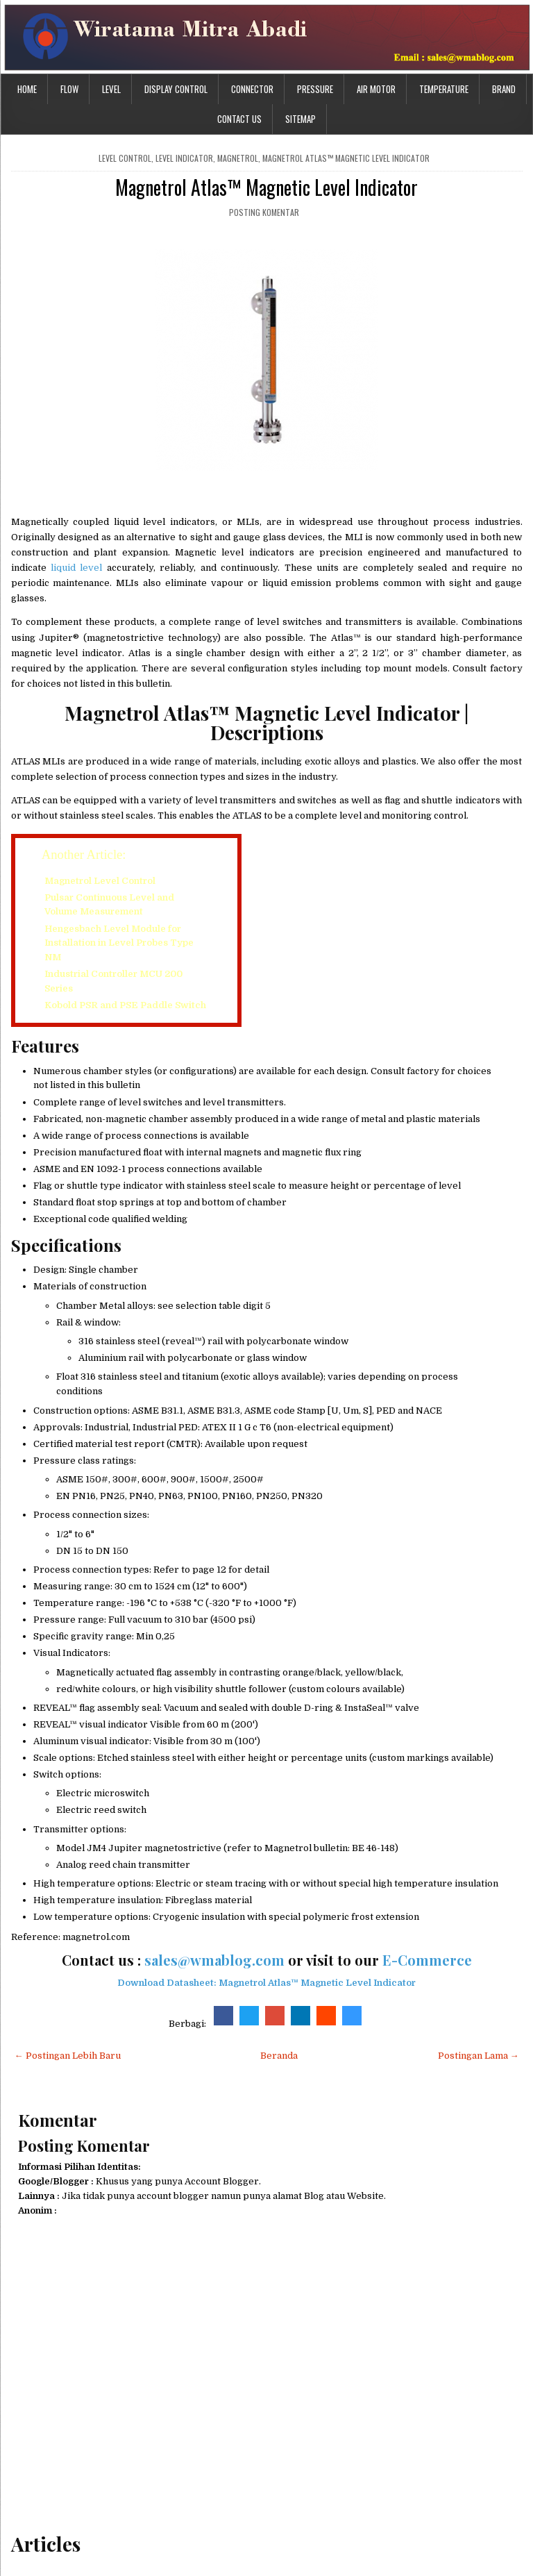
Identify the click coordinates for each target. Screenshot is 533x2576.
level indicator (184, 158)
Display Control (176, 89)
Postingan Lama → (478, 2055)
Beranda (279, 2055)
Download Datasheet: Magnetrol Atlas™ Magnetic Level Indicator (266, 1982)
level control (125, 158)
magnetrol (237, 158)
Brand (504, 89)
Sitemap (300, 119)
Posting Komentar (264, 212)
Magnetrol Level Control (99, 881)
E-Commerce (427, 1959)
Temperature (443, 89)
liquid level (74, 567)
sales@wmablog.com (214, 1959)
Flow (69, 89)
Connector (252, 89)
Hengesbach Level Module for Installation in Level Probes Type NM (119, 943)
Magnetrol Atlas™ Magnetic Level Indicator (346, 158)
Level (111, 89)
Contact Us (239, 119)
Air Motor (376, 89)
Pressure (315, 89)
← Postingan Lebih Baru (68, 2055)
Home (27, 89)
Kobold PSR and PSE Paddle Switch (125, 1005)
